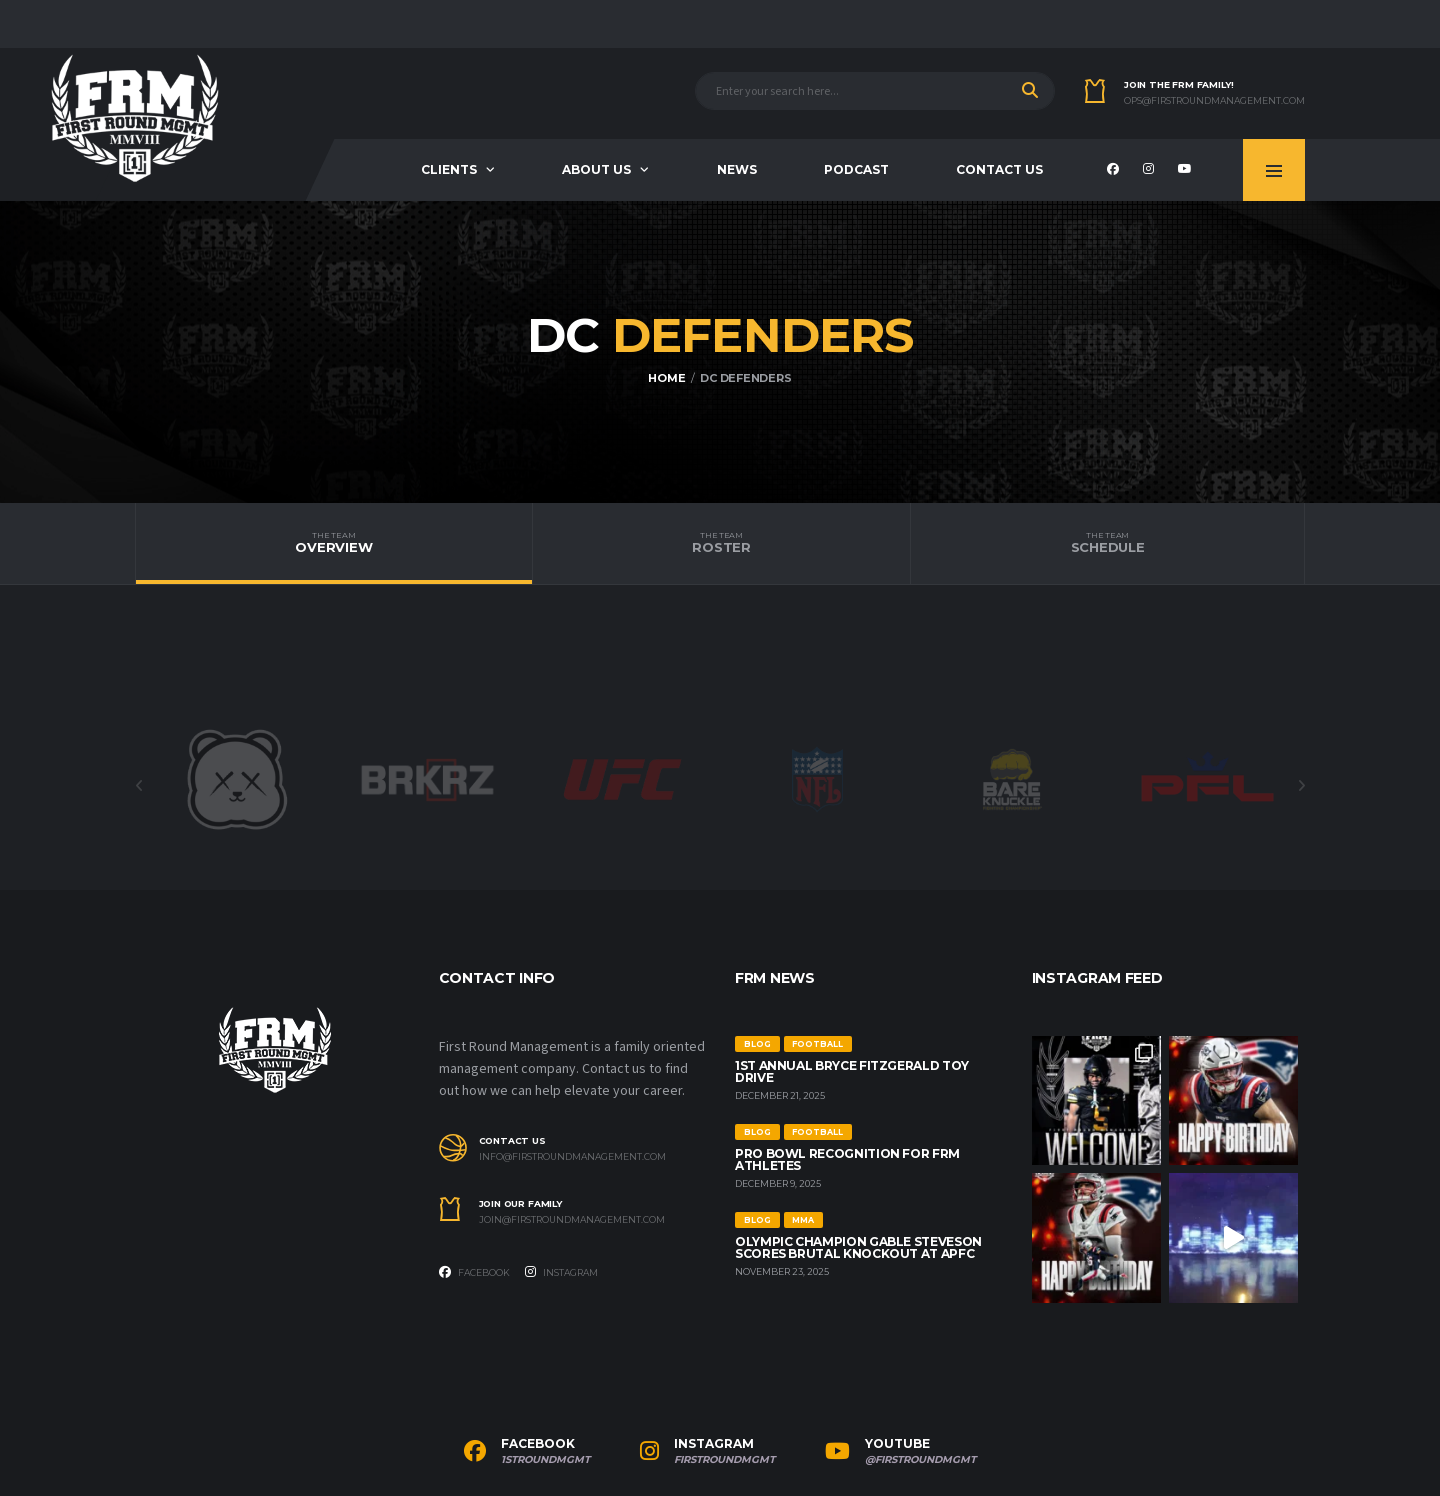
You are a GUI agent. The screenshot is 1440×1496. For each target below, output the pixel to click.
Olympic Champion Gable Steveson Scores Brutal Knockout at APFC (858, 1247)
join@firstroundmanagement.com (572, 1220)
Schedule (1107, 543)
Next (1301, 786)
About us (596, 169)
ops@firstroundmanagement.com (1214, 101)
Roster (721, 543)
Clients (449, 169)
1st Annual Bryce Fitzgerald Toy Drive (852, 1071)
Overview (334, 543)
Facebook (474, 1272)
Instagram (561, 1272)
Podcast (856, 169)
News (737, 169)
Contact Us (999, 169)
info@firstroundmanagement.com (572, 1157)
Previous (139, 786)
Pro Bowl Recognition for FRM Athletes (847, 1159)
